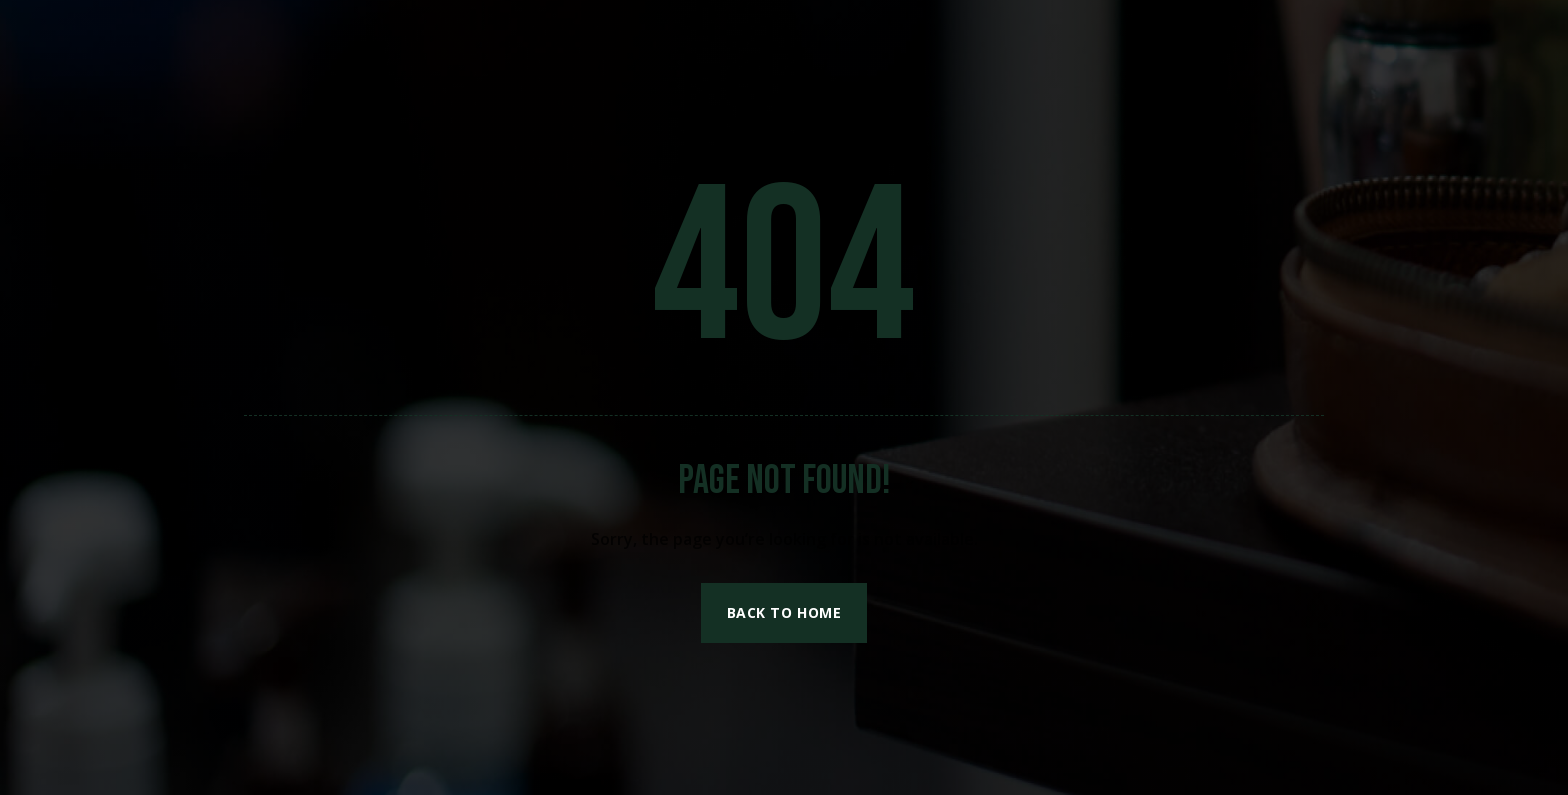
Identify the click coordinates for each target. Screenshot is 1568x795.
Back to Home (784, 612)
